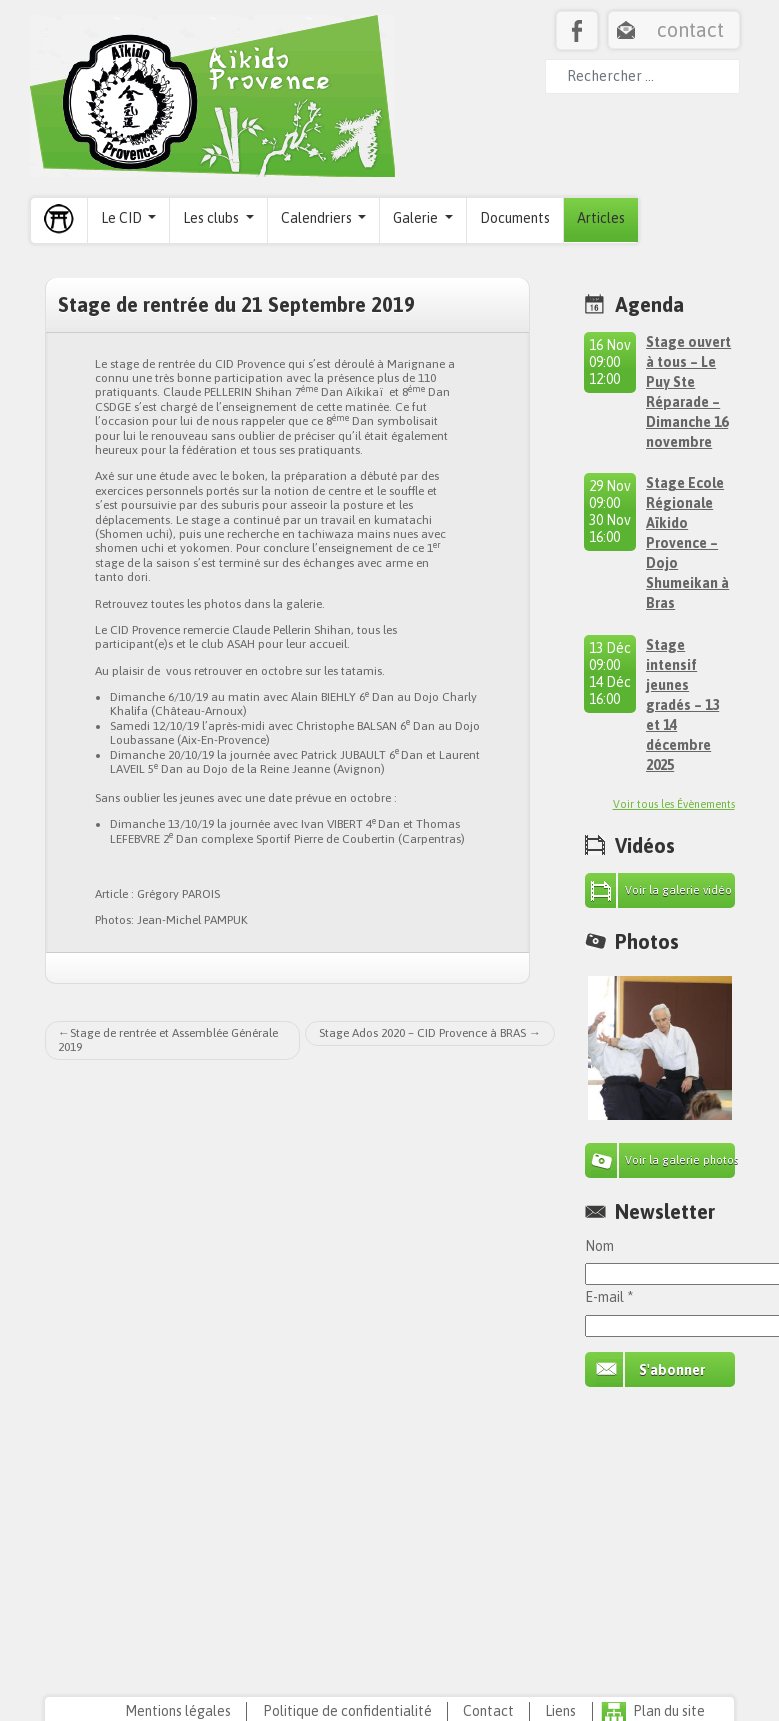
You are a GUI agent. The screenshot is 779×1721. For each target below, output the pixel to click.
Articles (601, 218)
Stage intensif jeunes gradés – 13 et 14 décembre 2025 (682, 705)
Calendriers (318, 218)
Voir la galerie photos (680, 1160)
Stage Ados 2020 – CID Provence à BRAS (422, 1033)
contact (690, 29)
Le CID (123, 218)
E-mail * (609, 1297)
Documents (515, 218)
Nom (599, 1246)
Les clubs (212, 218)
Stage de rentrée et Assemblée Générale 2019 (168, 1040)
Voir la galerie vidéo (678, 890)
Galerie (417, 218)
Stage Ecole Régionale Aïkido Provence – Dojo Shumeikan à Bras (687, 543)
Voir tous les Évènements (674, 804)
